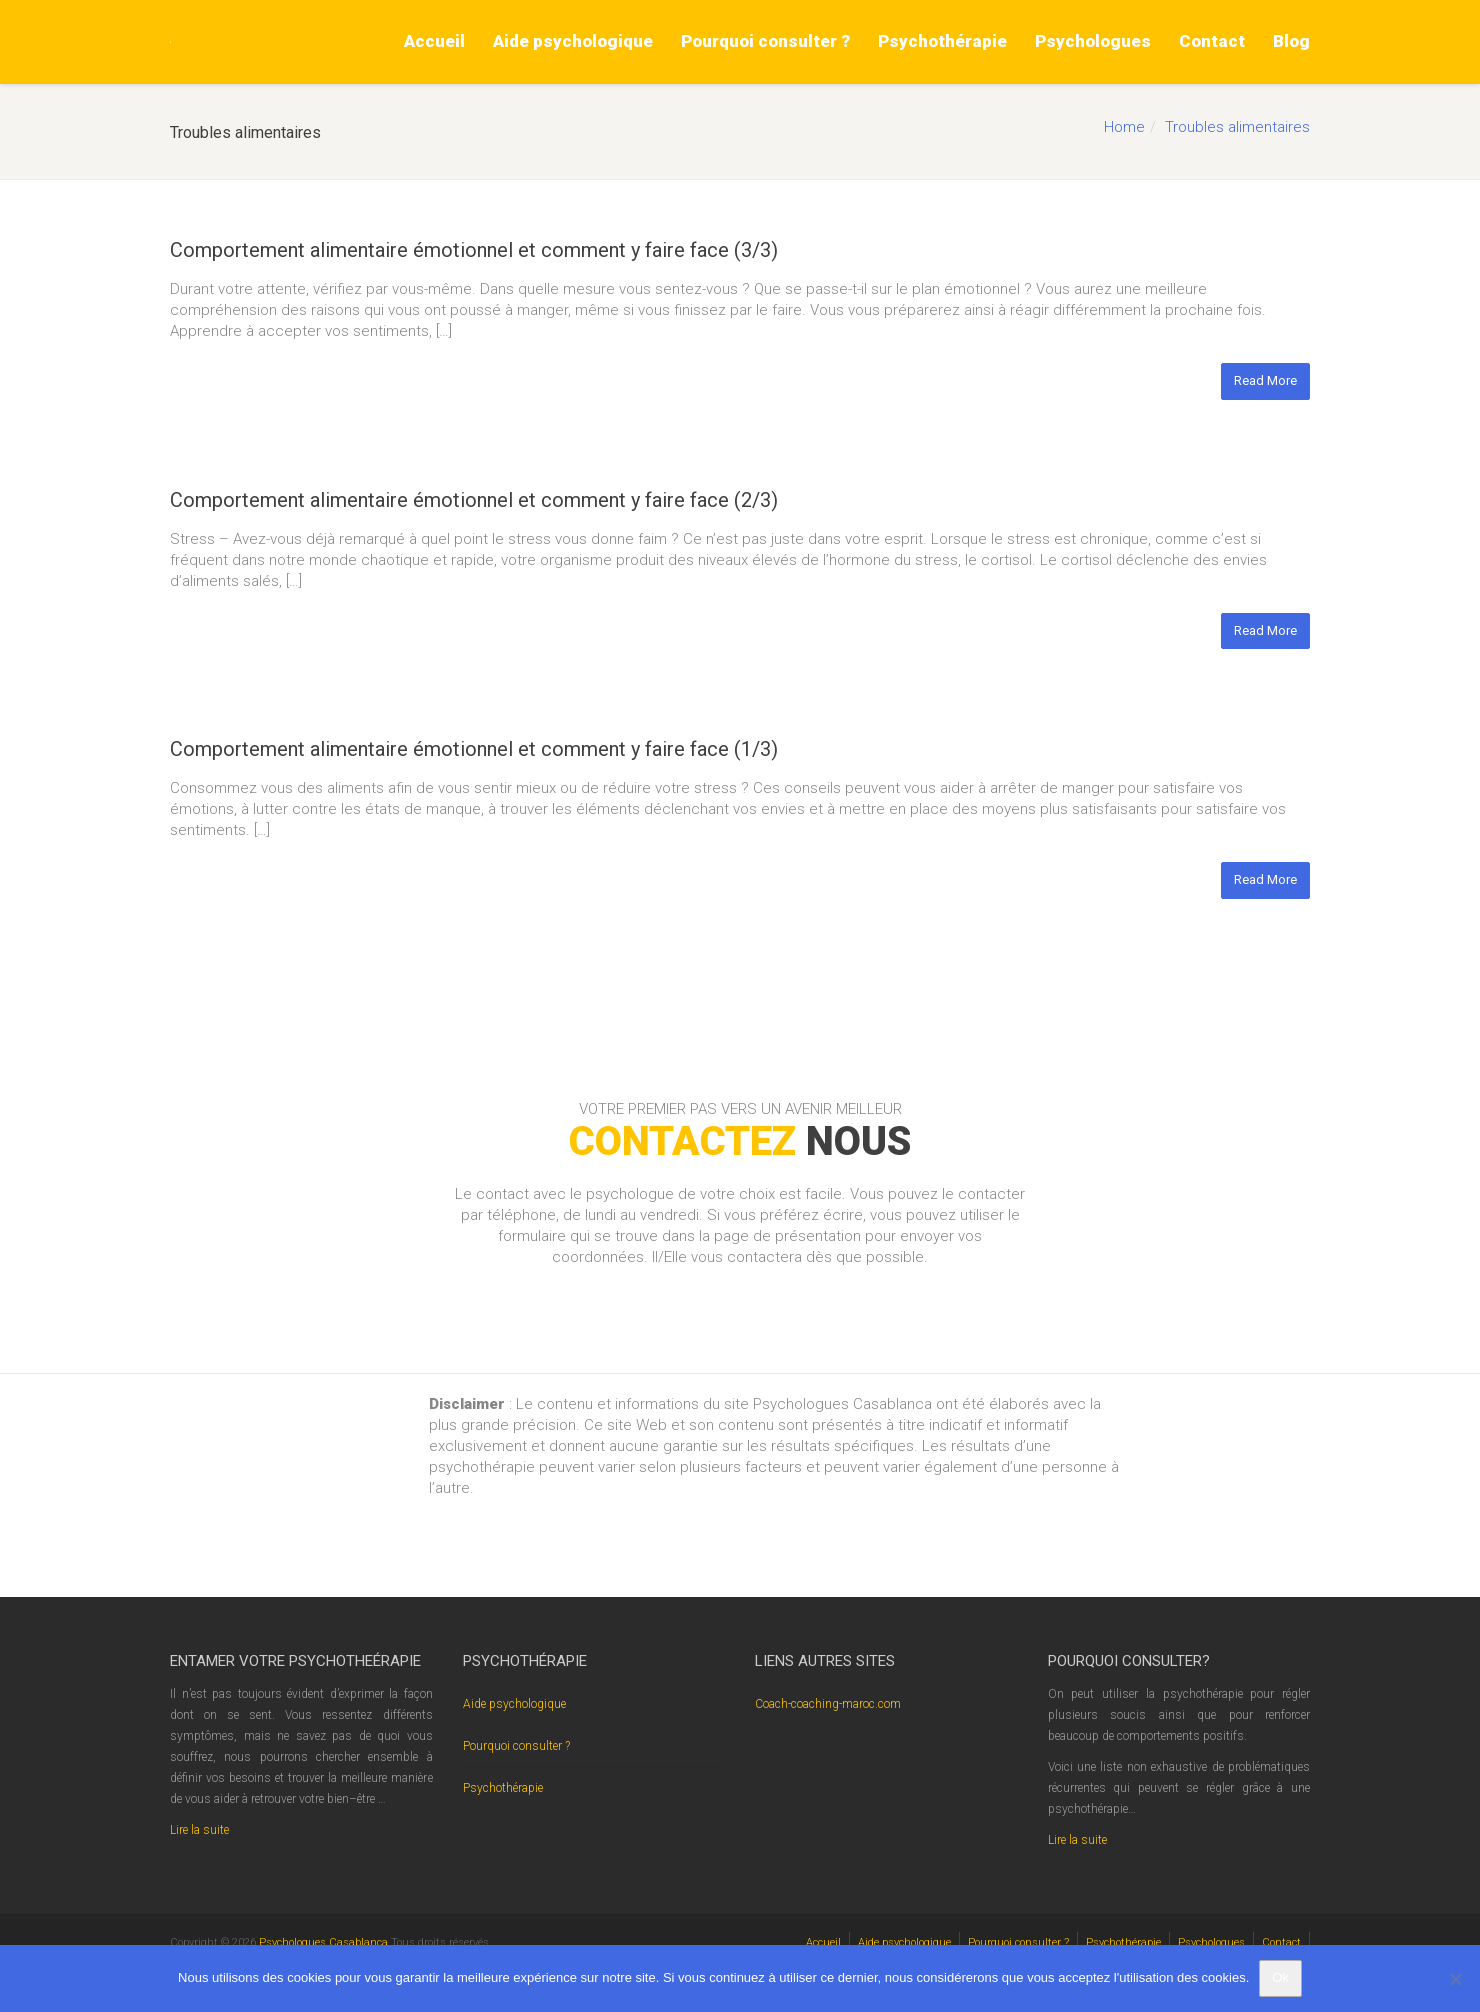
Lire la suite (199, 1830)
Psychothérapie (942, 41)
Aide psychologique (573, 41)
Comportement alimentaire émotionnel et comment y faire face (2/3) (474, 500)
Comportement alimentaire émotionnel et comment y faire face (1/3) (474, 749)
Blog (1291, 41)
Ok (1280, 1977)
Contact (1212, 41)
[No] (1455, 1979)
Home (1124, 127)
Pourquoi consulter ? (765, 41)
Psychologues (1093, 41)
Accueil (434, 41)
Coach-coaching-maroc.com (828, 1704)
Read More (1265, 380)
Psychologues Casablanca (325, 1942)
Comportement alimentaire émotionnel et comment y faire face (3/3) (474, 250)
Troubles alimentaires (1237, 127)
